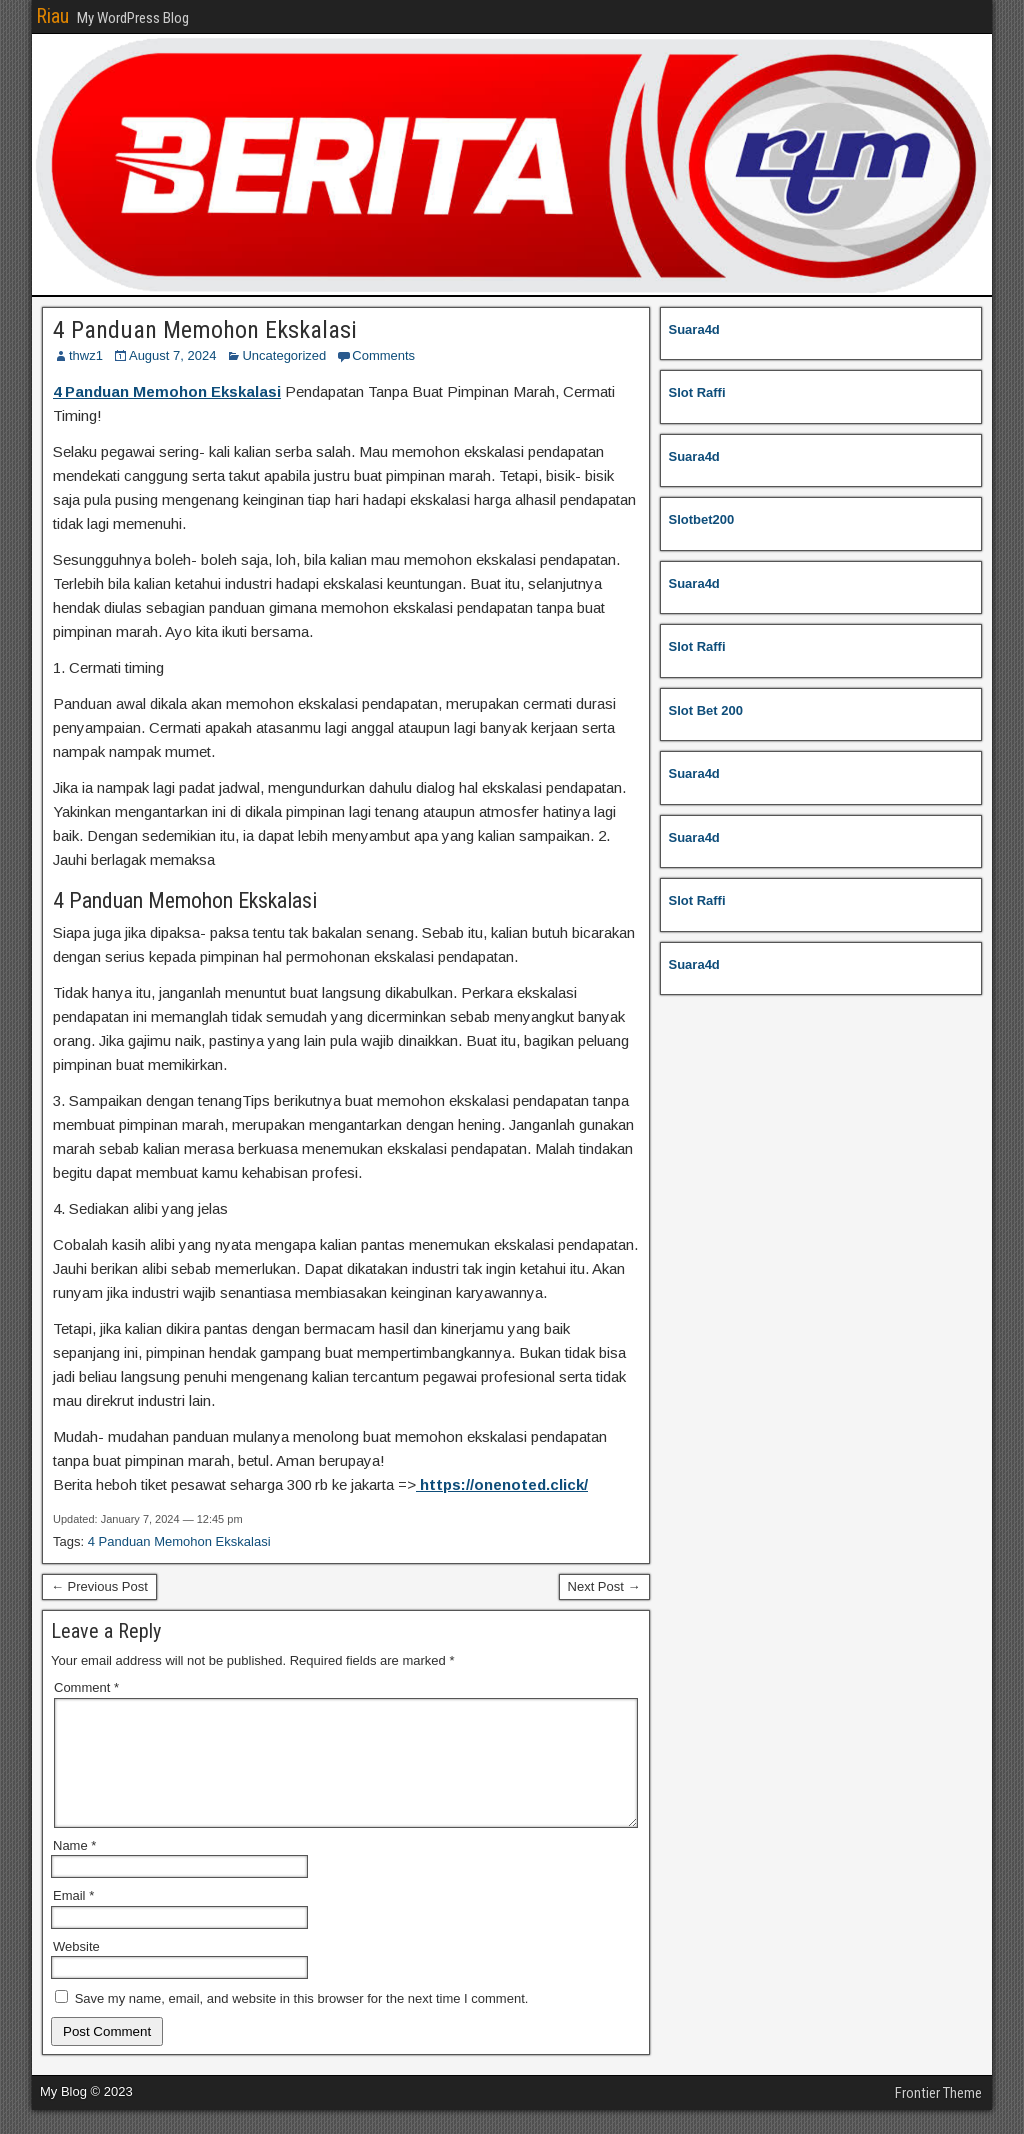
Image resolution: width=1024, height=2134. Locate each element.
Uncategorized (284, 355)
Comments (383, 355)
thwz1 (86, 355)
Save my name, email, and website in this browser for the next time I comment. (302, 2022)
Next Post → (604, 1586)
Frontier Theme (938, 2117)
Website (76, 1970)
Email (73, 1919)
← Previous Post (99, 1586)
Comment (86, 1687)
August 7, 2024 (172, 355)
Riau (52, 16)
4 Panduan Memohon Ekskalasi (205, 330)
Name (74, 1869)
